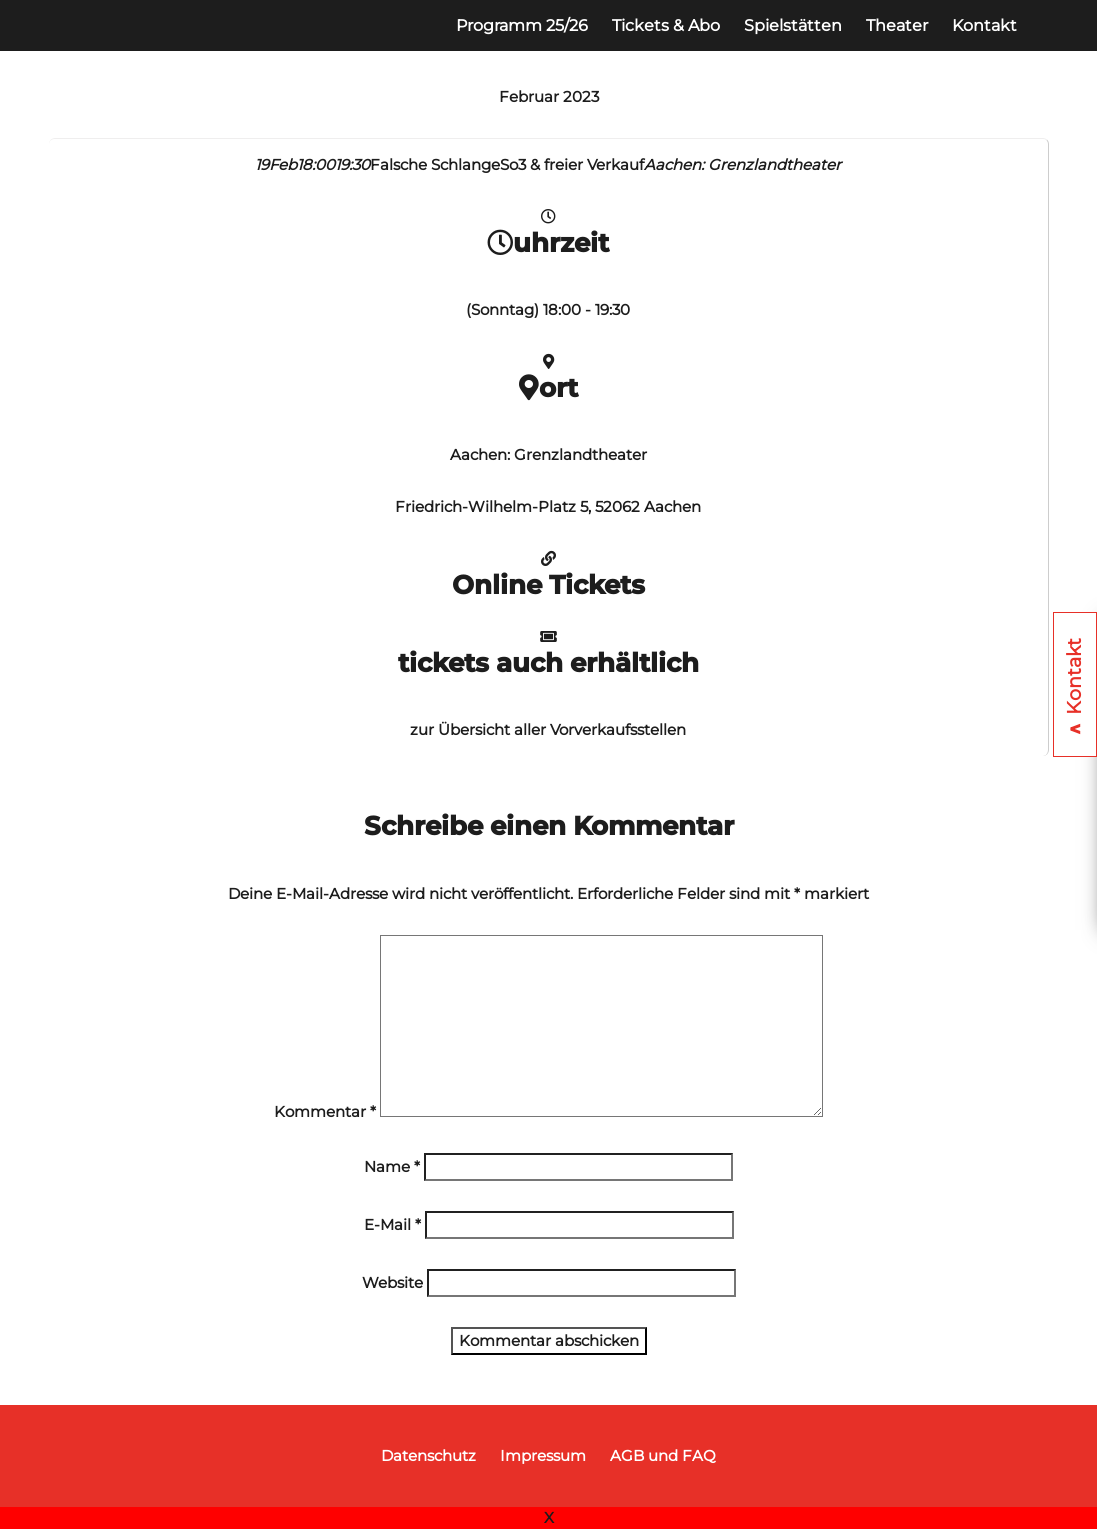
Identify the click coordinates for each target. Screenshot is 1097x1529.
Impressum (543, 1455)
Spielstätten (793, 25)
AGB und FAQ (663, 1455)
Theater (897, 25)
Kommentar (325, 1111)
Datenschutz (428, 1455)
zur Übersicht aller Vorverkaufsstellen (548, 729)
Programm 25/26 (522, 25)
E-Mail (392, 1224)
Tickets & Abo (666, 25)
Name (392, 1166)
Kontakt (984, 25)
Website (392, 1282)
